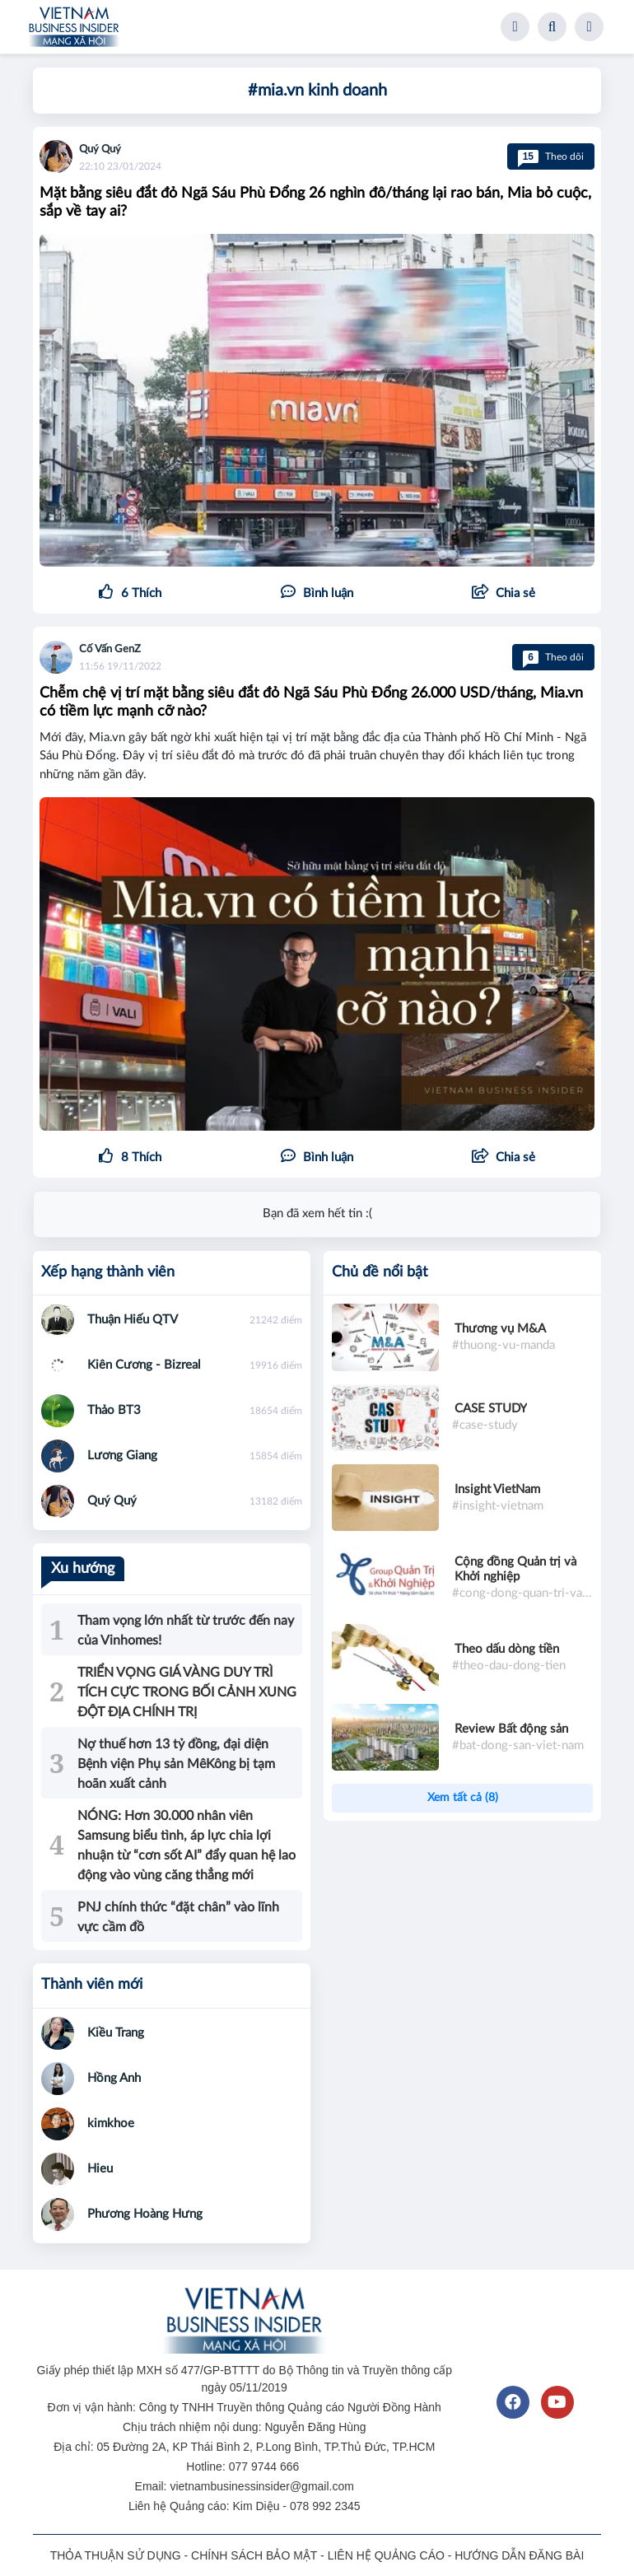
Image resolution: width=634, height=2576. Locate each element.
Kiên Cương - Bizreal (144, 1365)
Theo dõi (551, 156)
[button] (503, 593)
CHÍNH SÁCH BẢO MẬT (254, 2555)
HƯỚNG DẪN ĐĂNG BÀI (519, 2555)
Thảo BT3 (114, 1410)
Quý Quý (100, 149)
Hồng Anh (114, 2078)
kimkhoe (110, 2123)
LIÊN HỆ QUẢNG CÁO (386, 2555)
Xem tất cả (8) (462, 1798)
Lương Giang (122, 1455)
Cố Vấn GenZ (110, 649)
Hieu (100, 2169)
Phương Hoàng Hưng (145, 2214)
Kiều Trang (115, 2033)
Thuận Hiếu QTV (132, 1320)
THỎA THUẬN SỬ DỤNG (115, 2555)
